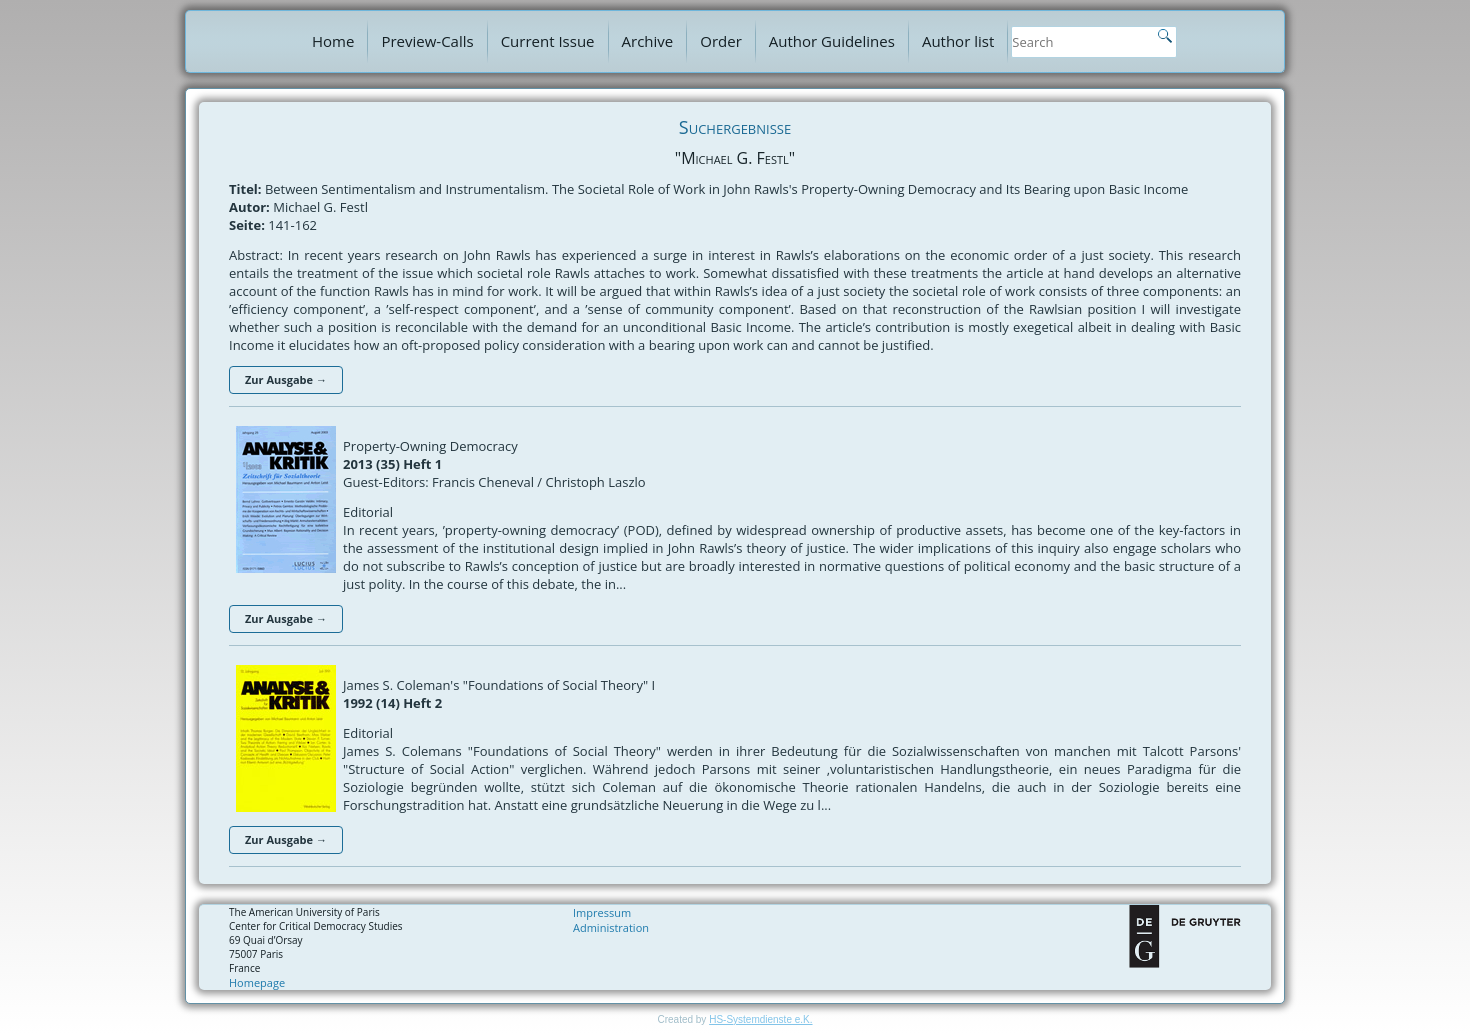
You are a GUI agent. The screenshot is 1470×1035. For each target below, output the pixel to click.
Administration (611, 927)
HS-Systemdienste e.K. (760, 1019)
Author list (958, 41)
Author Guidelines (832, 41)
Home (333, 41)
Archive (648, 41)
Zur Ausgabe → (286, 379)
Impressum (602, 912)
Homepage (257, 982)
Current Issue (548, 41)
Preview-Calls (427, 41)
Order (721, 41)
